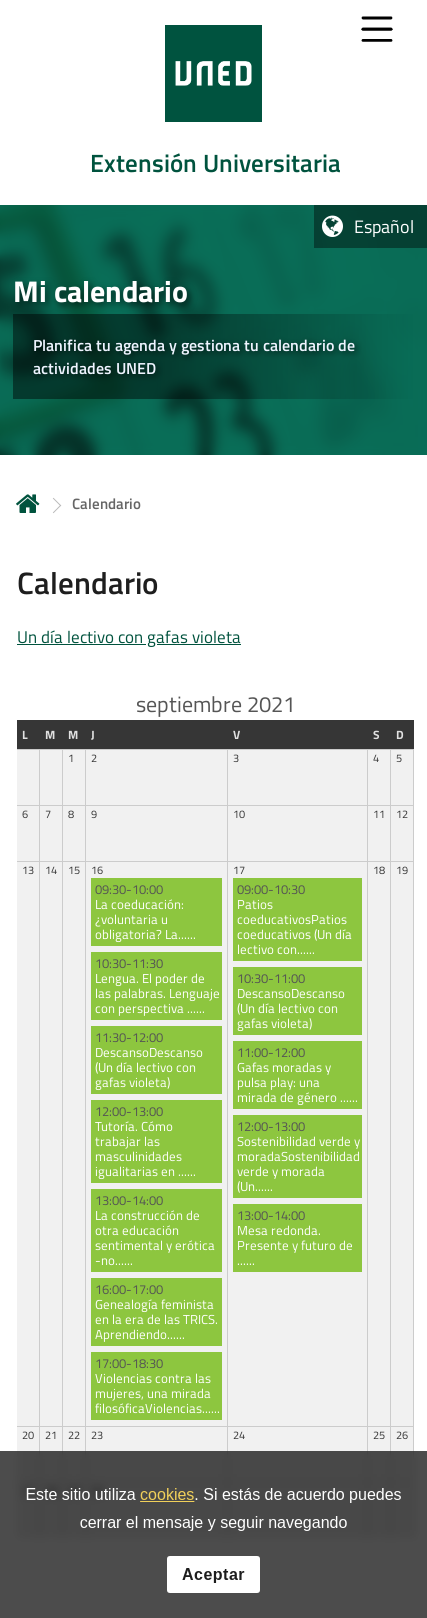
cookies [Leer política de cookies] (167, 1494)
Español (384, 226)
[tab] (213, 102)
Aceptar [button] (213, 1574)
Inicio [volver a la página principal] (28, 503)
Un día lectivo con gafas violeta (129, 637)
